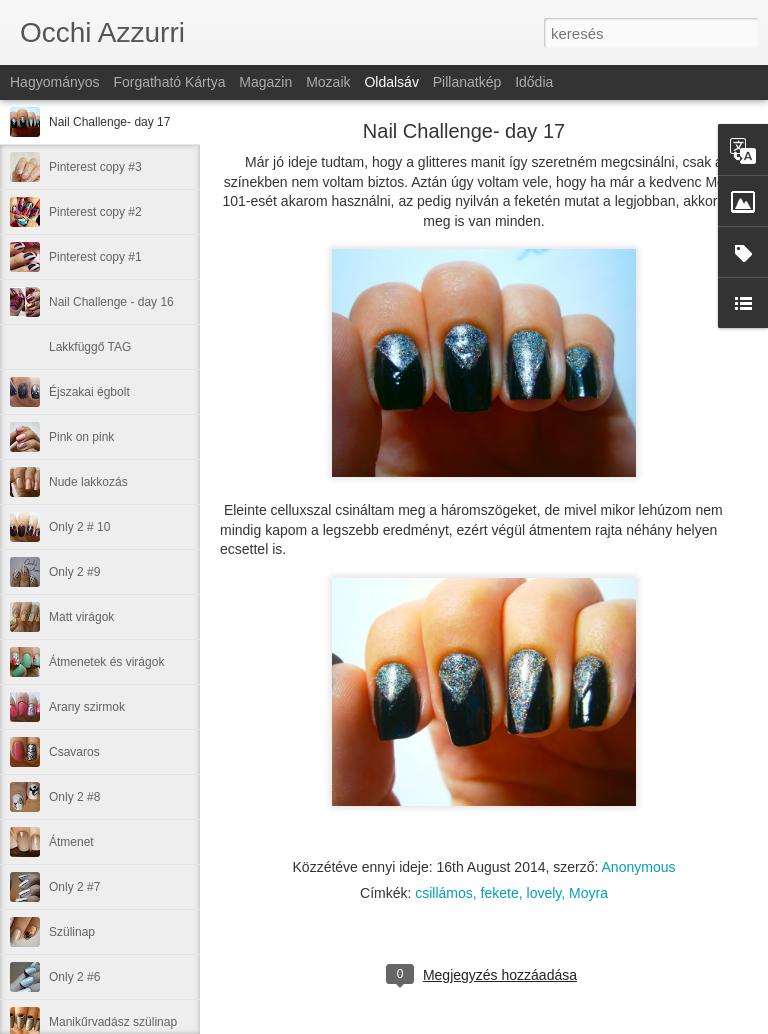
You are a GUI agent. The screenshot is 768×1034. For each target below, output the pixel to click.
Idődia (534, 82)
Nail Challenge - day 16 (111, 302)
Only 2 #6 (74, 977)
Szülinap (72, 932)
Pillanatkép (467, 82)
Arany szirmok (87, 707)
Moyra (588, 893)
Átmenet (71, 842)
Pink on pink (81, 437)
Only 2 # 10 (79, 527)
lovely (544, 893)
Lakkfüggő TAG (90, 347)
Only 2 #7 (74, 887)
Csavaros (74, 752)
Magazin (265, 82)
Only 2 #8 (74, 797)
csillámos (444, 893)
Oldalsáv (391, 82)
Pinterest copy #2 (95, 212)
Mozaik (328, 82)
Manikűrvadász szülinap (113, 1022)
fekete (500, 893)
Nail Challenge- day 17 (109, 122)
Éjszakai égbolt (89, 392)
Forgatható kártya (169, 82)
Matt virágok (81, 617)
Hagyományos (55, 82)
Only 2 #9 (74, 572)
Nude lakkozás (88, 482)
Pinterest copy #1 (95, 257)
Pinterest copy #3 (95, 167)
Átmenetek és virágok (106, 662)
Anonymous (639, 867)
